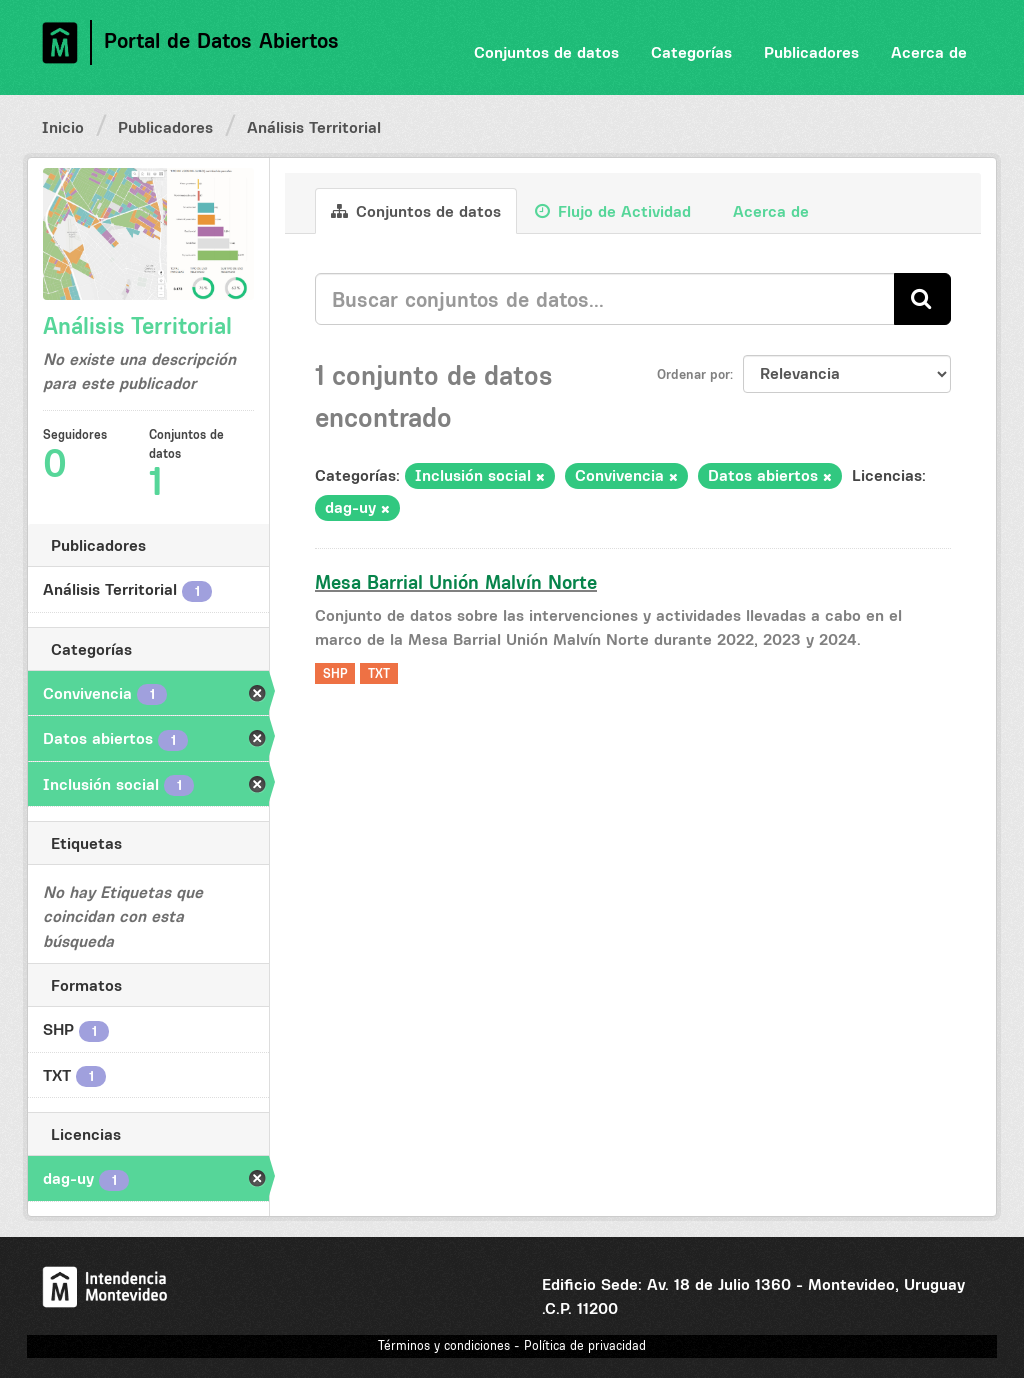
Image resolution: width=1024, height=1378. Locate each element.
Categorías (691, 52)
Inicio (63, 127)
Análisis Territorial (314, 127)
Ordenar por (693, 374)
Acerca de (929, 52)
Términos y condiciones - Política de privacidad (512, 1345)
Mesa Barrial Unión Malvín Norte (456, 582)
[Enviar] (922, 298)
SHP (335, 673)
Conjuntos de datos (546, 52)
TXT (379, 673)
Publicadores (811, 52)
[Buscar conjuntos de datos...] (605, 299)
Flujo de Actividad (613, 211)
